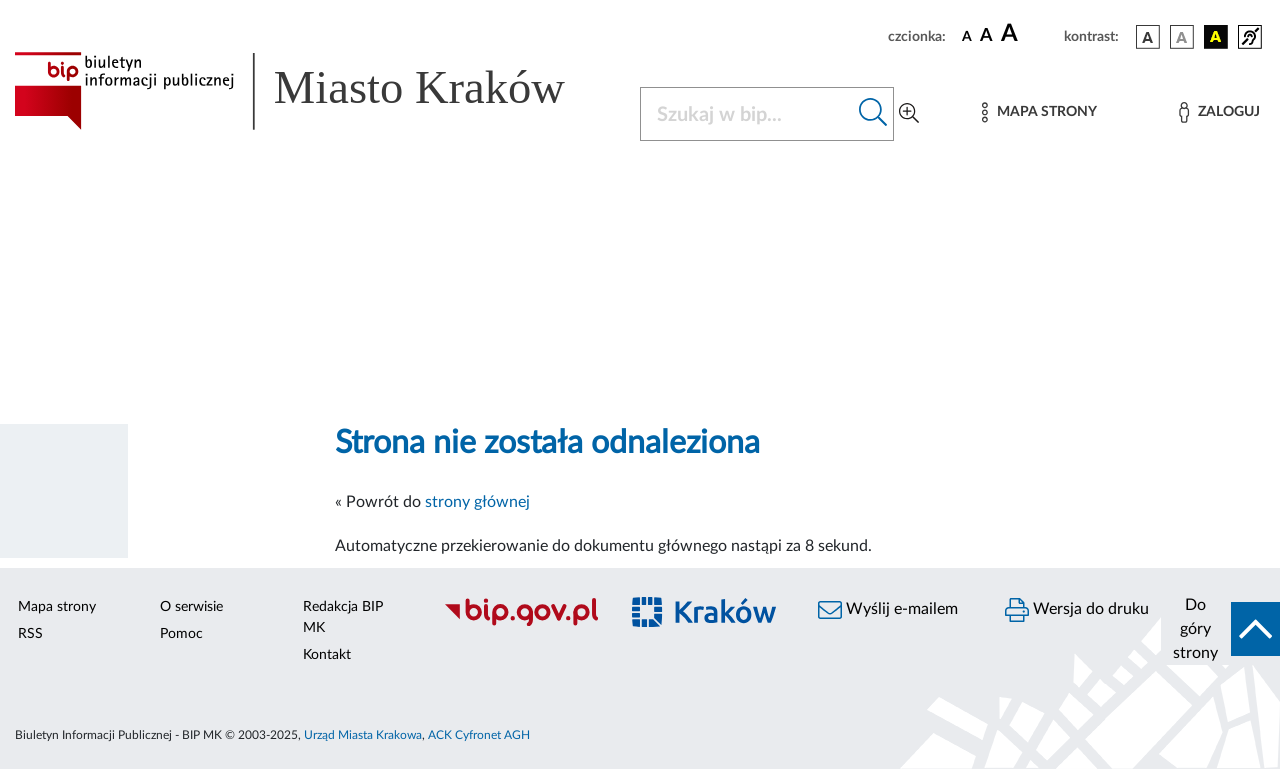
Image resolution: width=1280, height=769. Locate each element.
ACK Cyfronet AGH (479, 735)
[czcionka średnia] (986, 36)
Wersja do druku (1077, 610)
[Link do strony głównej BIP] (315, 91)
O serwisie (191, 607)
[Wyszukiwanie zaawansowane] (909, 114)
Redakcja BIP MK (343, 617)
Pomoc (181, 634)
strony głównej (477, 502)
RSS (30, 634)
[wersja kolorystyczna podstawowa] (1148, 37)
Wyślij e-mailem (888, 610)
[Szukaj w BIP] (747, 114)
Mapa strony (57, 607)
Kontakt (327, 655)
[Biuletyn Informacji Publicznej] (520, 623)
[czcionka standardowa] (967, 36)
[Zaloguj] (1219, 112)
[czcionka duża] (1029, 34)
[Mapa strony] (1039, 112)
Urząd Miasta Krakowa (363, 735)
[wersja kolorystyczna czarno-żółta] (1216, 37)
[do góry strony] (1220, 629)
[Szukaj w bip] (873, 114)
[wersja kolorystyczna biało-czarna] (1182, 37)
